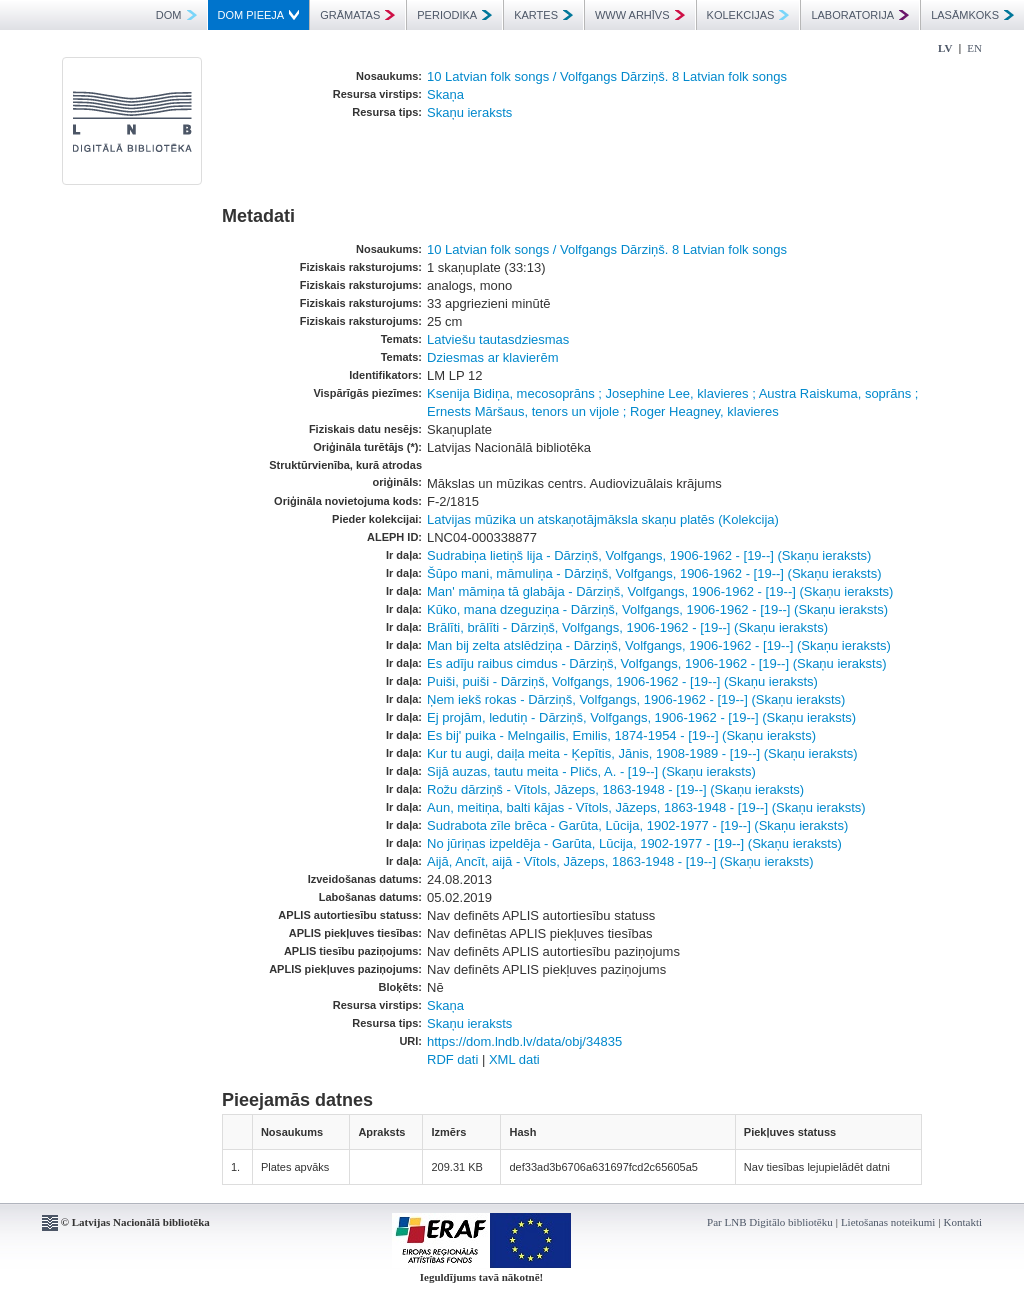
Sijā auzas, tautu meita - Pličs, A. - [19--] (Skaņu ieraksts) (591, 771)
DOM (176, 15)
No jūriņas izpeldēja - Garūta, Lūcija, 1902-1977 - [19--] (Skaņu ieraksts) (634, 843)
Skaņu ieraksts (469, 112)
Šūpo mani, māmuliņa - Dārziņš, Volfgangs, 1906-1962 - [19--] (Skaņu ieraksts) (654, 573)
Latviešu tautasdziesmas (498, 339)
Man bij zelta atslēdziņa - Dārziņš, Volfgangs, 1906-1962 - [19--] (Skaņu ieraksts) (659, 645)
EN (974, 48)
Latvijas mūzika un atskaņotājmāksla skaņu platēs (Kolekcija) (603, 519)
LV (945, 48)
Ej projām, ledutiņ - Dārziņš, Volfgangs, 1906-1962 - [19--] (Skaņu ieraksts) (641, 717)
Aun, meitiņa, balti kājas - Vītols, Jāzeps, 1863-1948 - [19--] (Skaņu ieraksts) (646, 807)
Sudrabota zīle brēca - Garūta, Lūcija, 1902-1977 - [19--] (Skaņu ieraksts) (637, 825)
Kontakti (963, 1222)
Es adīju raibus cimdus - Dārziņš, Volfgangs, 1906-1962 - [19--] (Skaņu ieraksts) (657, 663)
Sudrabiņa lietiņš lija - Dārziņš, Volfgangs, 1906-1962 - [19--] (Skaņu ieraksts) (649, 555)
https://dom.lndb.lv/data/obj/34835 (524, 1041)
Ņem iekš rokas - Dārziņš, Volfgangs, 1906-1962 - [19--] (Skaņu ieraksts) (636, 699)
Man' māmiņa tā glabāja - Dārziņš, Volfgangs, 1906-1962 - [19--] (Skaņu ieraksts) (660, 591)
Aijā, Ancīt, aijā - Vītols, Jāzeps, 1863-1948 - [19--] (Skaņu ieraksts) (620, 861)
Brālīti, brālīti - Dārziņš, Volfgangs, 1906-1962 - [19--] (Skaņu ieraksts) (627, 627)
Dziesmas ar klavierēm (492, 357)
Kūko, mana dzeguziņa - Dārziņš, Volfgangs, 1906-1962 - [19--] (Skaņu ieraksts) (657, 609)
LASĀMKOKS (972, 15)
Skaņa (445, 94)
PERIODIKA (454, 15)
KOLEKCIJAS (748, 15)
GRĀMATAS (357, 15)
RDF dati (452, 1059)
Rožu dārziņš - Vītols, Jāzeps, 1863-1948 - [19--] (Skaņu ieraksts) (615, 789)
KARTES (543, 15)
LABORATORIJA (860, 15)
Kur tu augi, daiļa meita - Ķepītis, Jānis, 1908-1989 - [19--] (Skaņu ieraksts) (642, 753)
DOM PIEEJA (259, 15)
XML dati (514, 1059)
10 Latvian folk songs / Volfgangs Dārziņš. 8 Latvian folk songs (607, 76)
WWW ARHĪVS (640, 15)
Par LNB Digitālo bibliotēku (770, 1222)
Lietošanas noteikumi (888, 1222)
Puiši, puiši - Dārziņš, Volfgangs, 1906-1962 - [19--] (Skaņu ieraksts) (622, 681)
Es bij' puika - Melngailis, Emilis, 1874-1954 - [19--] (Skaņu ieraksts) (621, 735)
